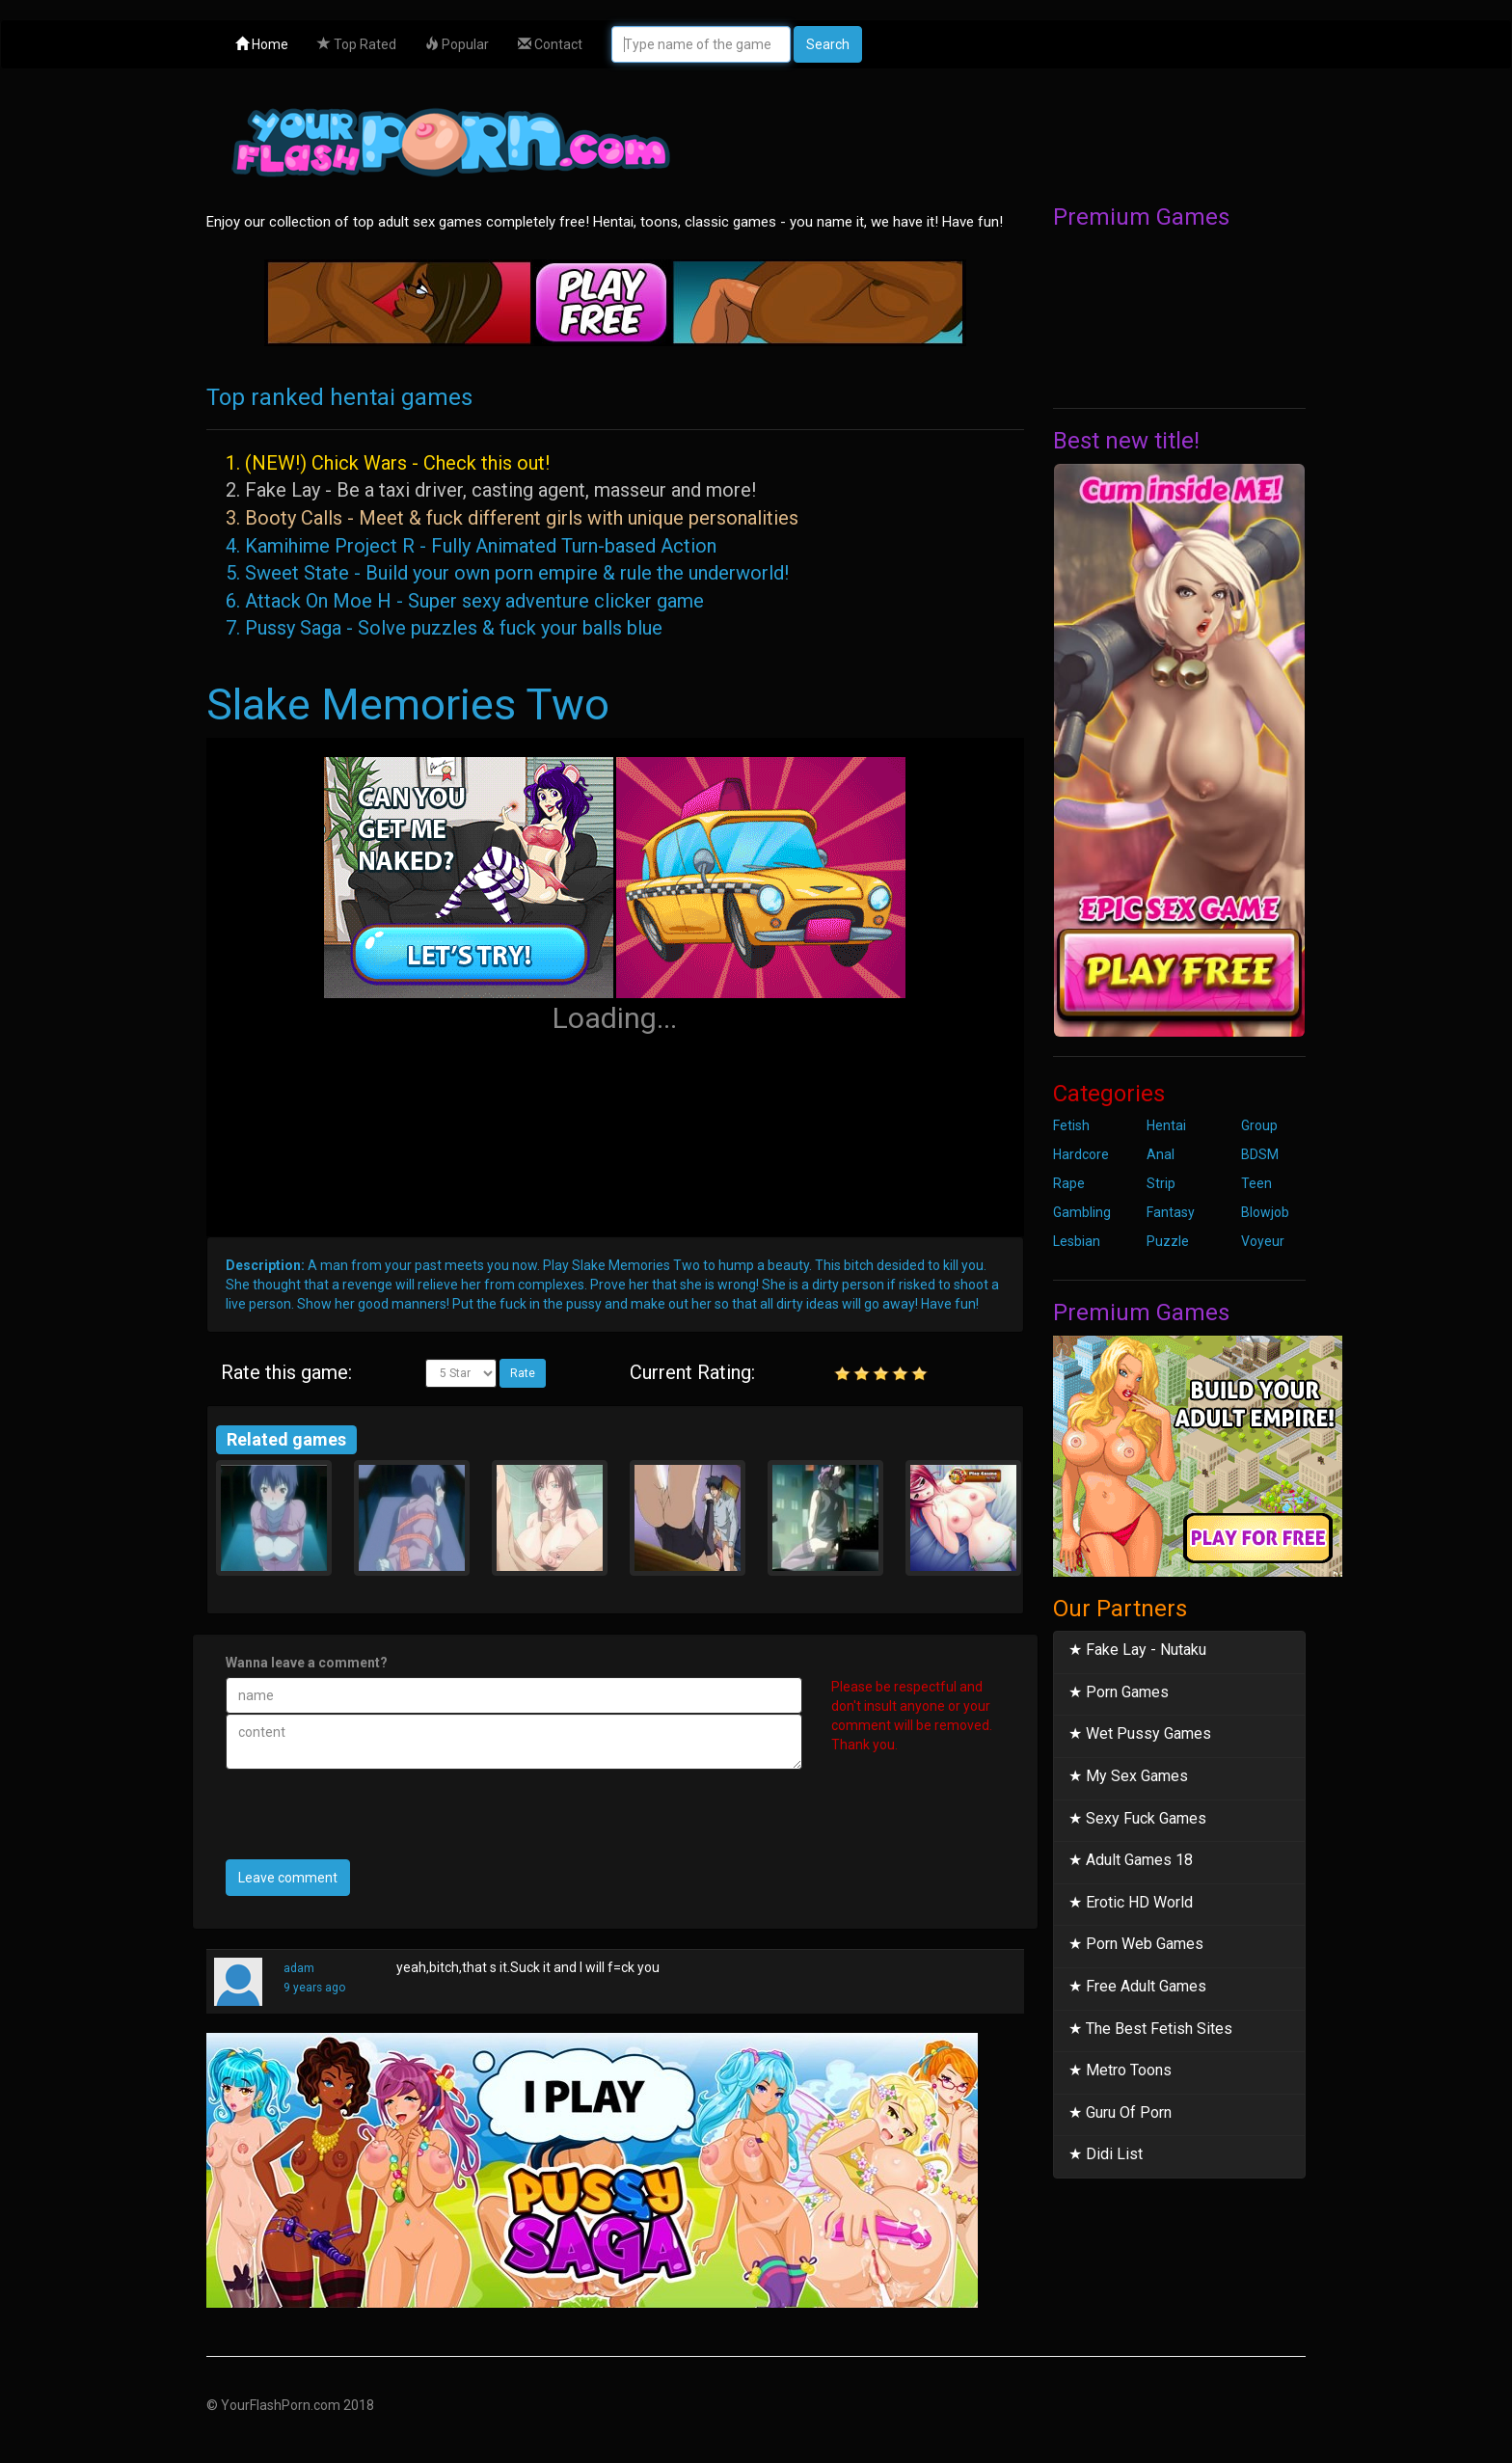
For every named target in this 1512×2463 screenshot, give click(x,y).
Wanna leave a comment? (307, 1662)
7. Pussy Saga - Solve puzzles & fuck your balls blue (444, 627)
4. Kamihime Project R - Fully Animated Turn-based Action (471, 545)
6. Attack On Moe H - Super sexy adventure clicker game (465, 600)
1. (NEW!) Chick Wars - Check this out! (388, 462)
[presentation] (372, 1821)
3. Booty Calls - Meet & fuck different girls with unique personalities (512, 517)
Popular (457, 44)
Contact (550, 44)
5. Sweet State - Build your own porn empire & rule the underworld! (507, 572)
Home (261, 44)
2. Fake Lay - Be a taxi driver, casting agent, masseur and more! (491, 489)
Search (828, 44)
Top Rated (356, 44)
